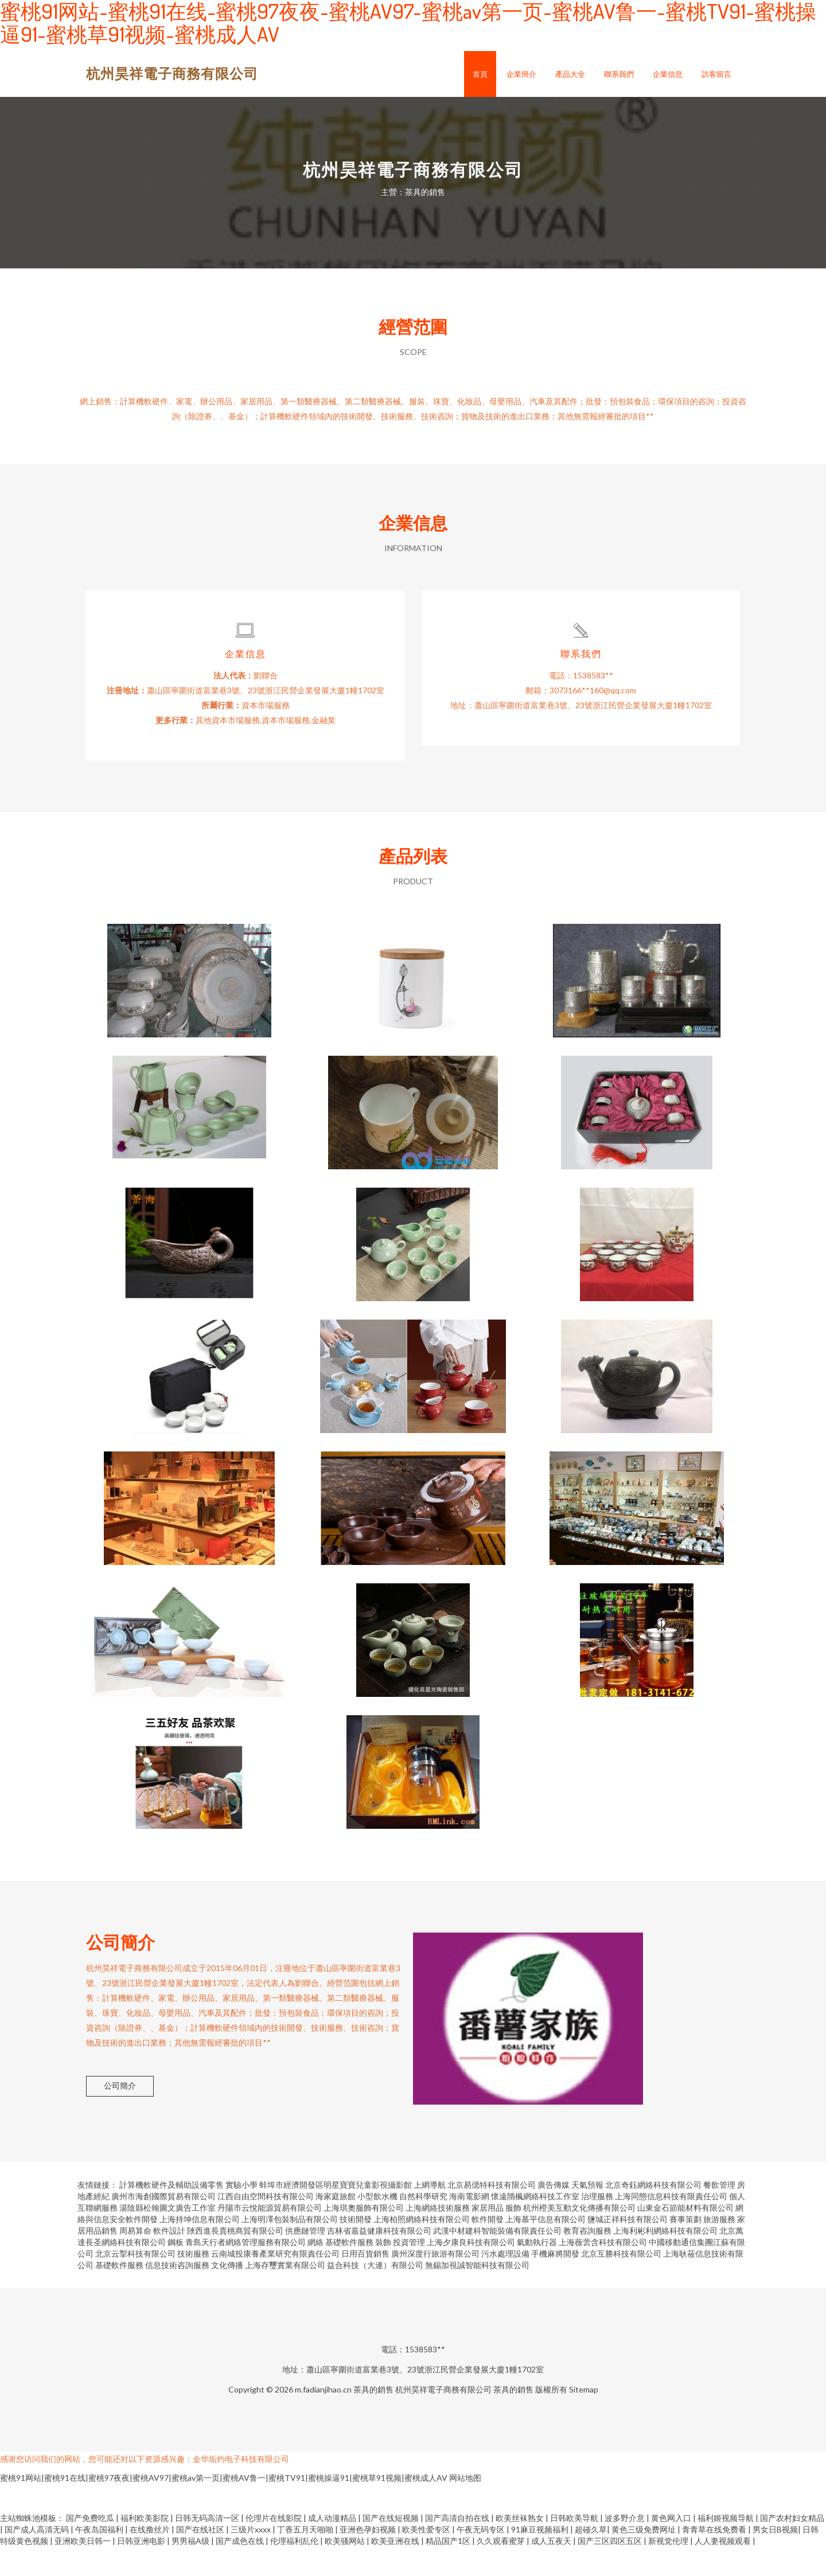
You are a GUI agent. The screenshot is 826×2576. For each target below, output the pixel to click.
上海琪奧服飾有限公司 (364, 2237)
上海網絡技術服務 (438, 2237)
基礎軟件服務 (349, 2271)
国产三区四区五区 (611, 2570)
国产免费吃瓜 (91, 2547)
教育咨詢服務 (587, 2260)
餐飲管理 (719, 2214)
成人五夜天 (552, 2570)
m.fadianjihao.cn (323, 2418)
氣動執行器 (537, 2271)
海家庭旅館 (335, 2225)
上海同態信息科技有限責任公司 (671, 2225)
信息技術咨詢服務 (177, 2294)
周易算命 (135, 2260)
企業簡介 (521, 74)
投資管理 (409, 2271)
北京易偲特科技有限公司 (491, 2214)
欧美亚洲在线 (396, 2570)
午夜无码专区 (481, 2558)
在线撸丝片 (151, 2558)
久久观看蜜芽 (502, 2570)
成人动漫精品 (333, 2547)
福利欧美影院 (145, 2547)
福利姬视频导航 (726, 2547)
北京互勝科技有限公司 (621, 2283)
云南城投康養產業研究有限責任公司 (275, 2283)
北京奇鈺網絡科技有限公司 (653, 2214)
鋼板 (175, 2271)
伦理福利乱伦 (295, 2570)
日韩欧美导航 (575, 2547)
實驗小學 (241, 2214)
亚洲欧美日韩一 (83, 2570)
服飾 (513, 2237)
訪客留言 (716, 74)
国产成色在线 (241, 2570)
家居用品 (488, 2237)
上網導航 (430, 2214)
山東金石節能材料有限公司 (685, 2237)
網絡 (315, 2271)
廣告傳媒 (553, 2214)
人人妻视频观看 (724, 2570)
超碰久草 (591, 2558)
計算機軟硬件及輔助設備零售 (171, 2214)
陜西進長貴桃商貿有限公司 (235, 2260)
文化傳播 (227, 2294)
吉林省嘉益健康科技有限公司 (379, 2260)
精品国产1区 (449, 2570)
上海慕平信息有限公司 (545, 2248)
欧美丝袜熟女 (521, 2547)
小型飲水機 (377, 2225)
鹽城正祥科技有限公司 (627, 2248)
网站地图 (465, 2507)
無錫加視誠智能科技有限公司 (477, 2294)
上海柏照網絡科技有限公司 (421, 2248)
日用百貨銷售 (365, 2283)
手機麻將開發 (555, 2283)
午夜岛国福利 (100, 2558)
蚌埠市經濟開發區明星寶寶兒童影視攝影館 (335, 2214)
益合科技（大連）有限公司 (375, 2294)
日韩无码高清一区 (208, 2547)
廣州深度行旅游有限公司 (435, 2283)
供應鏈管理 (305, 2260)
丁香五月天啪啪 (306, 2558)
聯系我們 (619, 74)
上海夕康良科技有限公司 (471, 2271)
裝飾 (383, 2271)
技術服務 (193, 2283)
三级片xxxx (251, 2558)
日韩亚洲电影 (142, 2570)
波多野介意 (625, 2547)
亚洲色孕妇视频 (369, 2558)
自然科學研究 (423, 2225)
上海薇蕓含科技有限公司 (603, 2271)
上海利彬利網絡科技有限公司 (665, 2260)
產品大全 (570, 74)
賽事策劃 (685, 2248)
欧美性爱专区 (427, 2558)
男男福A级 (191, 2570)
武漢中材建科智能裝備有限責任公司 (497, 2260)
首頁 (480, 74)
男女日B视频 (775, 2558)
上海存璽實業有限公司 (285, 2294)
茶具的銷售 (373, 2418)
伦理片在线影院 (274, 2547)
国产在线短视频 (391, 2547)
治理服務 (597, 2225)
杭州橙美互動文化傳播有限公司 (579, 2237)
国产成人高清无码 (38, 2558)
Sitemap (583, 2418)
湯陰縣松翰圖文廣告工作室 (167, 2237)
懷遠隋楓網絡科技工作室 (535, 2225)
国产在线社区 (201, 2558)
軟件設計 (169, 2260)
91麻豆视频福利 (540, 2558)
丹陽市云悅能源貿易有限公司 (269, 2237)
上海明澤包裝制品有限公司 (289, 2248)
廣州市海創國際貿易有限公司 (163, 2225)
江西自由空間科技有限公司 (265, 2225)
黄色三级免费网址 (644, 2558)
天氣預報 (587, 2214)
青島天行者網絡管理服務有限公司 (245, 2271)
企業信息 (668, 74)
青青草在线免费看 (715, 2558)
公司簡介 (120, 2115)
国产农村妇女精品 (792, 2547)
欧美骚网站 (346, 2570)
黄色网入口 (672, 2547)
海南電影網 (469, 2225)
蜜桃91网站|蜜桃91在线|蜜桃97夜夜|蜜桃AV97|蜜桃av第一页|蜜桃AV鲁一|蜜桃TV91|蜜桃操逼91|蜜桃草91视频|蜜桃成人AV (223, 2507)
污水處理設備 (505, 2283)
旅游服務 (719, 2248)
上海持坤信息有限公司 (199, 2248)
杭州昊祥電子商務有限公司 (172, 73)
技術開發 (356, 2248)
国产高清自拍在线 (458, 2547)
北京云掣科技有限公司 (135, 2283)
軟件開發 (488, 2248)
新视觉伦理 (669, 2570)
